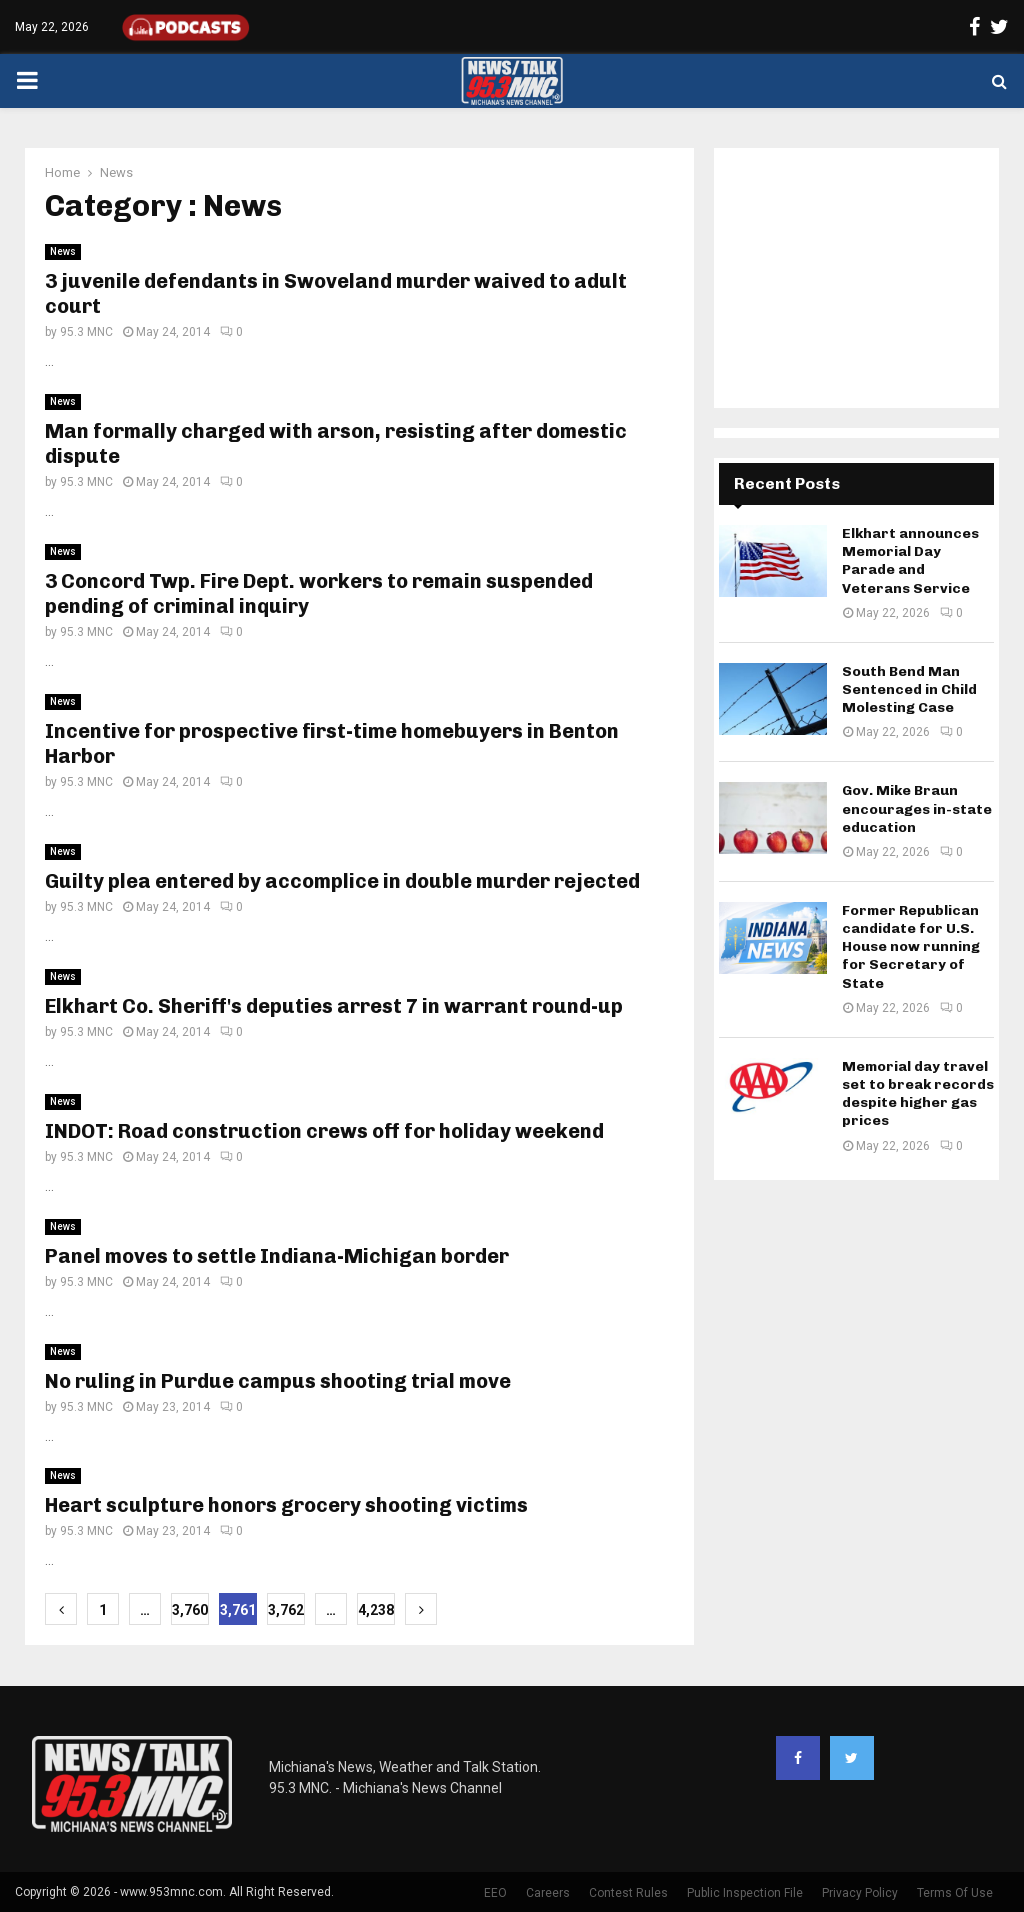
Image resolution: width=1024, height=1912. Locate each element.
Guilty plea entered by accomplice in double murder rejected (342, 881)
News (63, 251)
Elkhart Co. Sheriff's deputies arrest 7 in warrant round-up (334, 1006)
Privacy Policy (860, 1893)
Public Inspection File (745, 1893)
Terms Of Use (955, 1893)
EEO (495, 1893)
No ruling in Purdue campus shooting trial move (278, 1381)
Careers (548, 1893)
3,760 (190, 1610)
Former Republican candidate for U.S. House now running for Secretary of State (911, 947)
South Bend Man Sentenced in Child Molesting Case (909, 689)
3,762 (286, 1610)
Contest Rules (628, 1893)
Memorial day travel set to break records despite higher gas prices (918, 1094)
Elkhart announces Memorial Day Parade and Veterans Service (910, 561)
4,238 (376, 1610)
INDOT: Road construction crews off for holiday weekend (324, 1131)
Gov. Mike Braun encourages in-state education (917, 808)
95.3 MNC (86, 332)
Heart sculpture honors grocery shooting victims (286, 1505)
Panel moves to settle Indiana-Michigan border (277, 1256)
